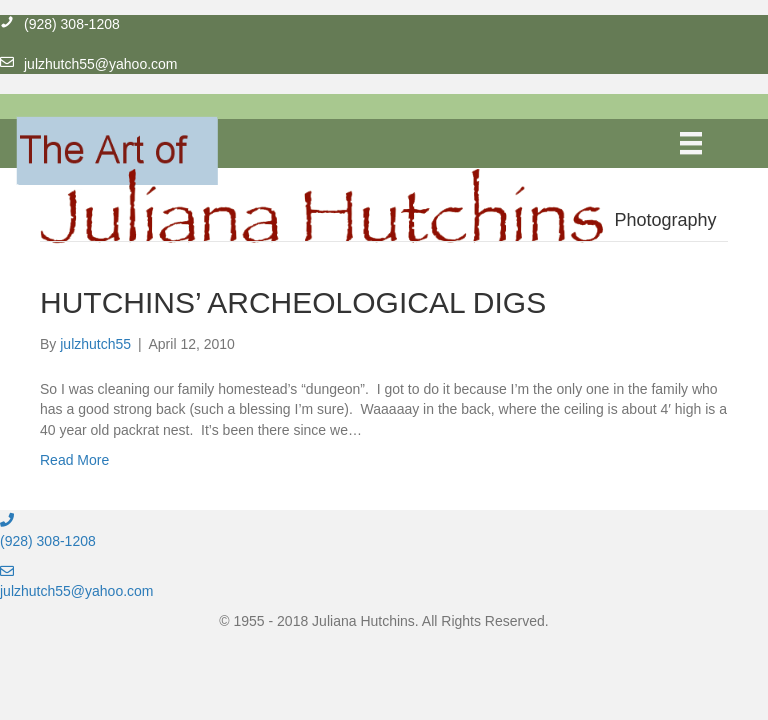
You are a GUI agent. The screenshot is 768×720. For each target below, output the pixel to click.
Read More (74, 460)
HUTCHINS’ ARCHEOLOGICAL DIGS (293, 302)
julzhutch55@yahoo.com (77, 591)
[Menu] (691, 143)
